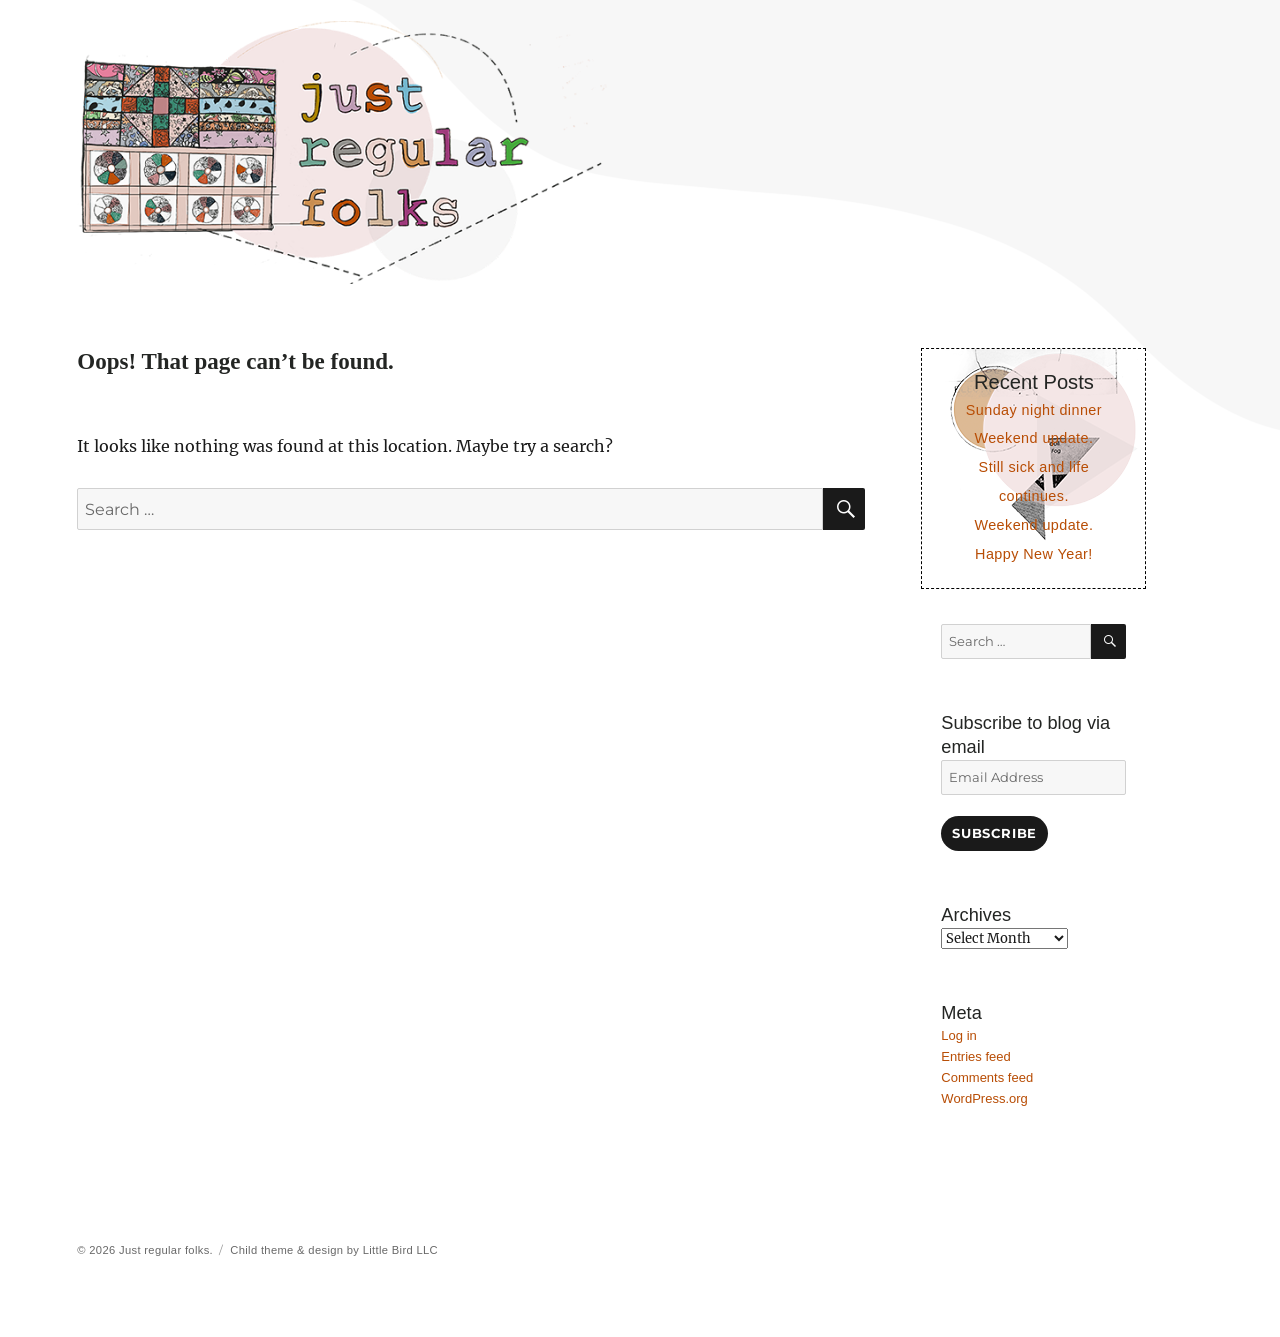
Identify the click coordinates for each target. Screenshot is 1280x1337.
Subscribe (994, 833)
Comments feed (987, 1077)
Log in (958, 1035)
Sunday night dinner (1034, 410)
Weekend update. (1033, 438)
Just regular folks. (166, 1250)
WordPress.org (984, 1098)
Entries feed (975, 1056)
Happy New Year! (1034, 554)
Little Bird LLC (400, 1250)
